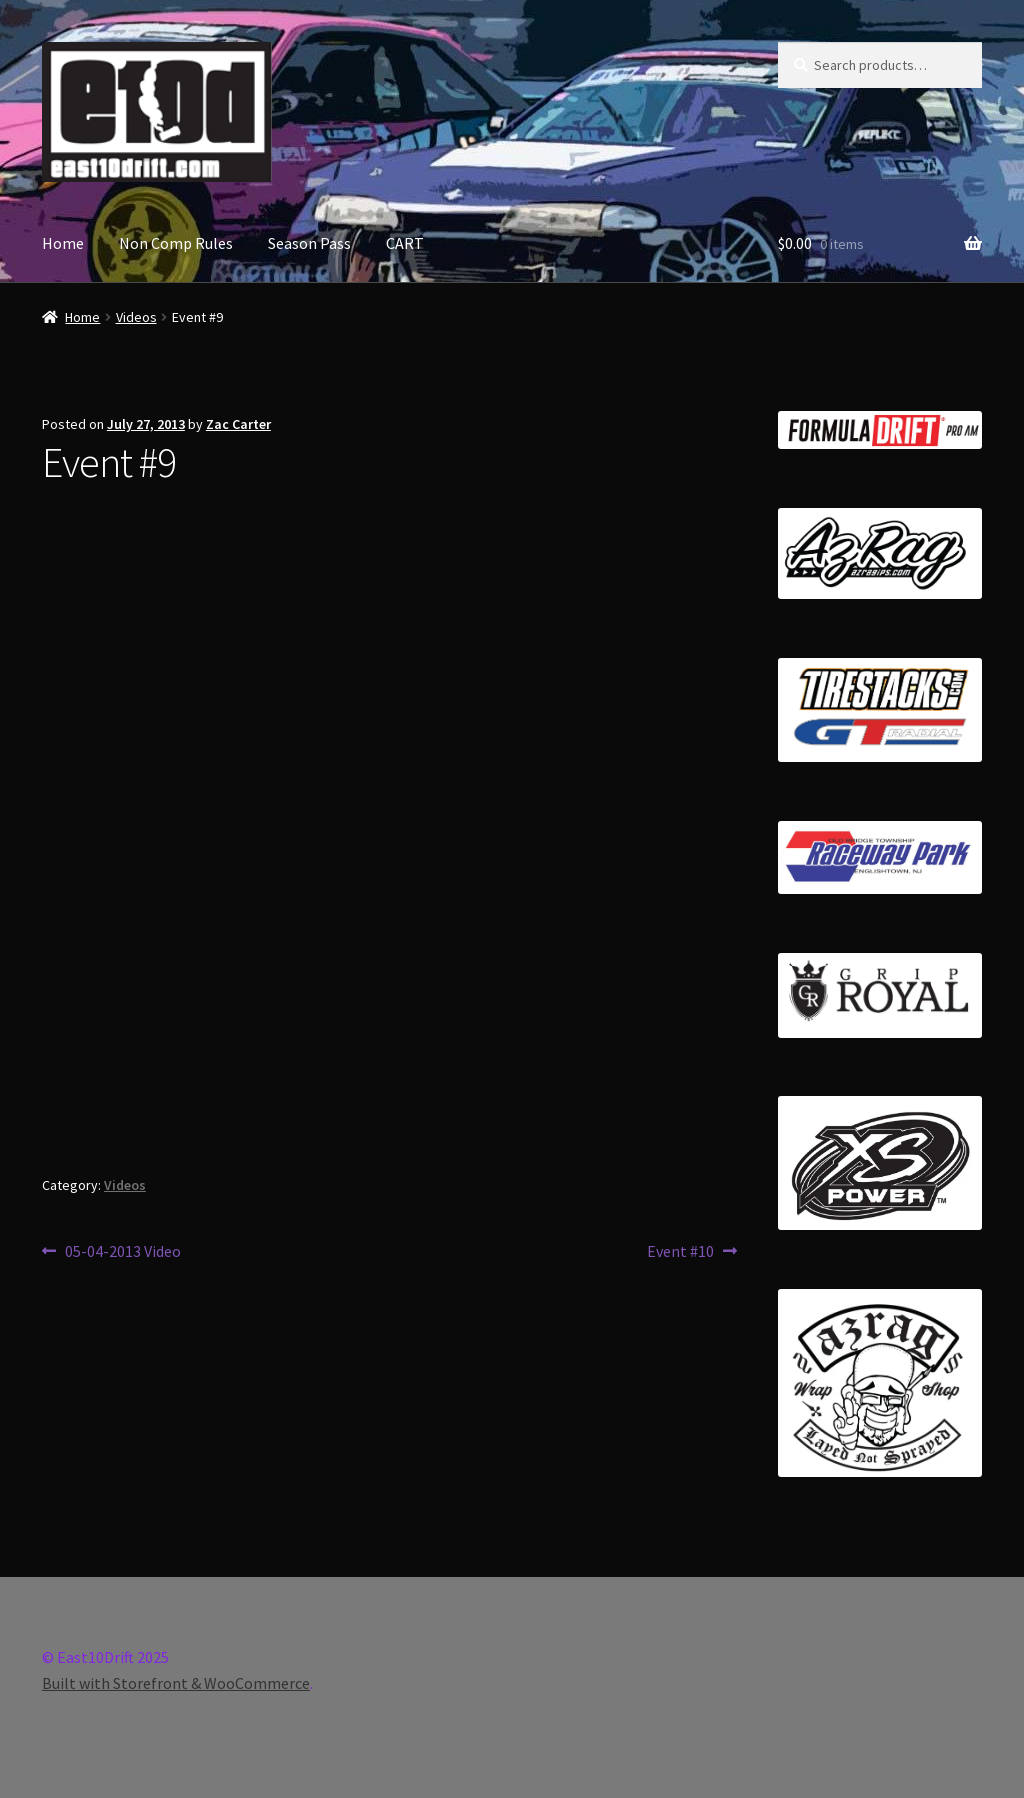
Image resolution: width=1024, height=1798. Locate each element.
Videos (136, 317)
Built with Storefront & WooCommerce (176, 1683)
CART (405, 243)
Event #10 (680, 1252)
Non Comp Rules (176, 243)
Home (63, 243)
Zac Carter (238, 424)
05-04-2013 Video (122, 1252)
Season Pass (309, 243)
